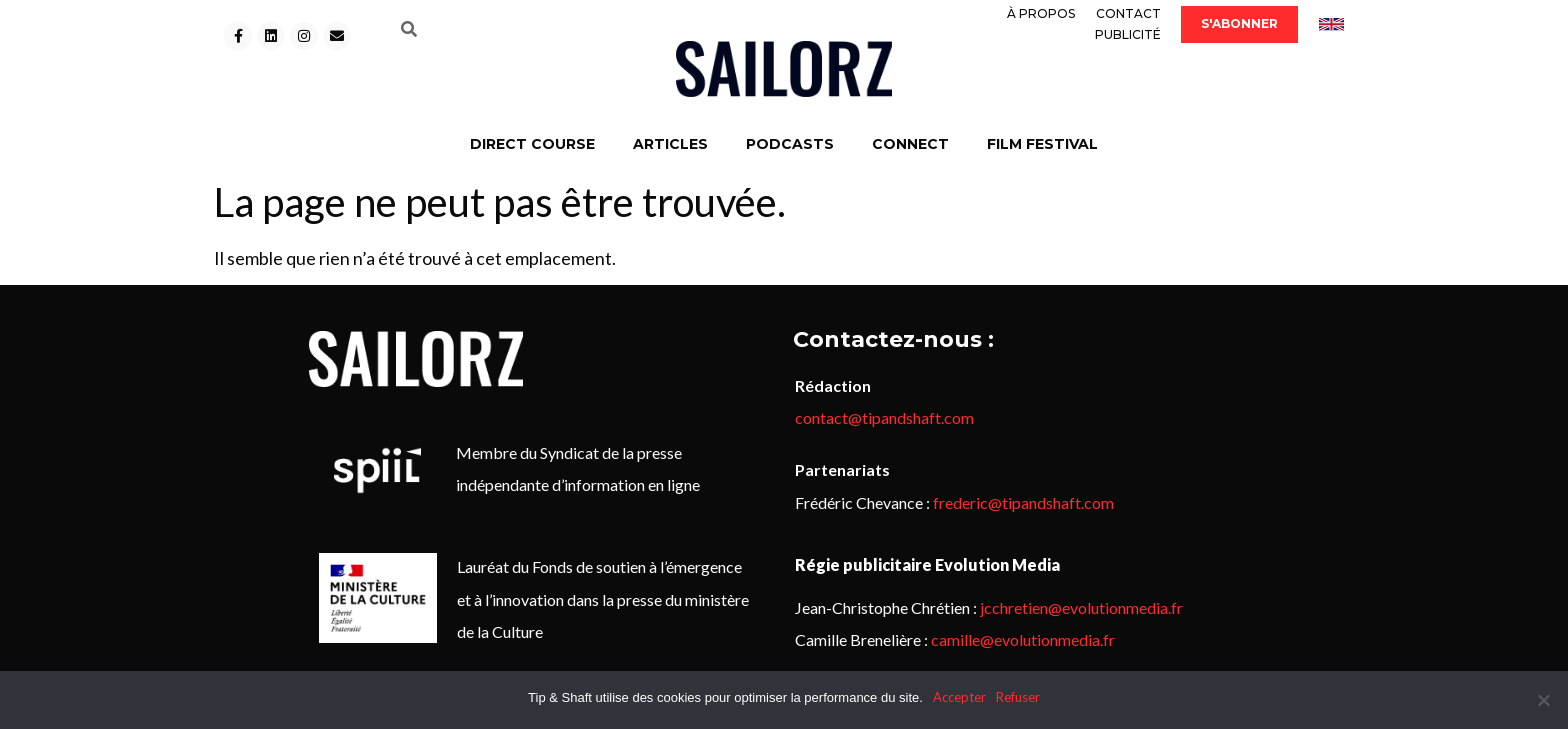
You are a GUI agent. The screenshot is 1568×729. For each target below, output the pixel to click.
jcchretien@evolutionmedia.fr (1081, 607)
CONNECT (910, 144)
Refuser (1018, 697)
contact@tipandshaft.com (884, 417)
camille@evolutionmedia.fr (1023, 639)
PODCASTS (790, 144)
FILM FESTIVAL (1042, 144)
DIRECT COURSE (532, 144)
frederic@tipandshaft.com (1023, 502)
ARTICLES (670, 144)
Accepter (959, 697)
